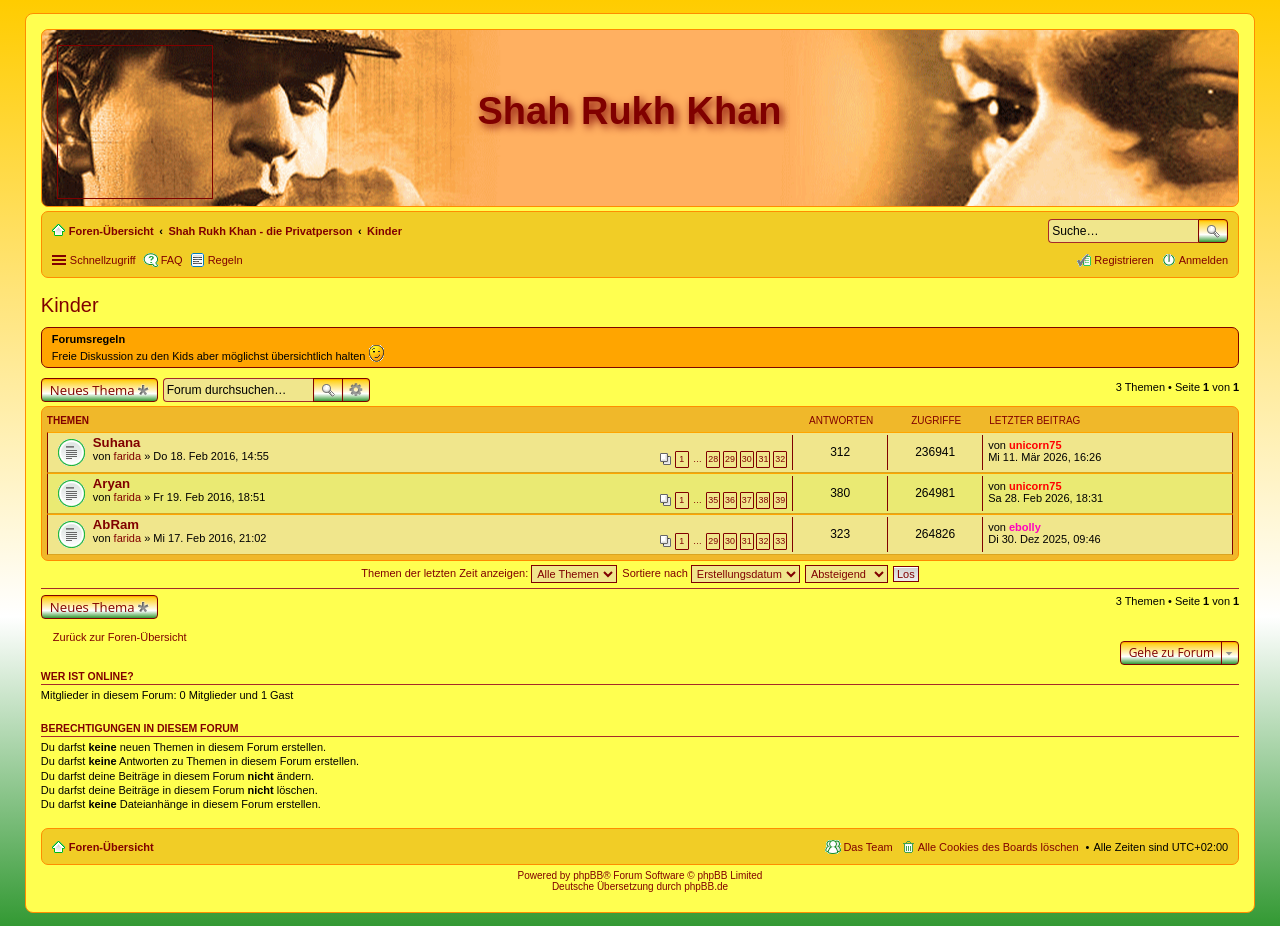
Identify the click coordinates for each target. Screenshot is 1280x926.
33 (780, 541)
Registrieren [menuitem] (1123, 260)
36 (730, 500)
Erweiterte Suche (356, 390)
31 (763, 459)
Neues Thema (92, 390)
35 (713, 500)
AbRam (116, 524)
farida (128, 456)
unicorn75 (1035, 445)
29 (730, 459)
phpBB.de (706, 886)
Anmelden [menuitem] (1204, 260)
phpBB (588, 875)
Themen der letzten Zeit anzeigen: (489, 573)
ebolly (1025, 527)
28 (713, 459)
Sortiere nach (710, 573)
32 (780, 459)
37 (747, 500)
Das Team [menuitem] (867, 847)
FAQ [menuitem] (172, 260)
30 (747, 459)
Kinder (70, 305)
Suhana (117, 442)
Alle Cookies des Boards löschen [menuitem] (998, 847)
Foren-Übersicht (111, 847)
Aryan (111, 483)
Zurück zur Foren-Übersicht (120, 637)
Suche (1213, 231)
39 (780, 500)
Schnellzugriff (103, 260)
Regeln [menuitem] (225, 260)
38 (763, 500)
